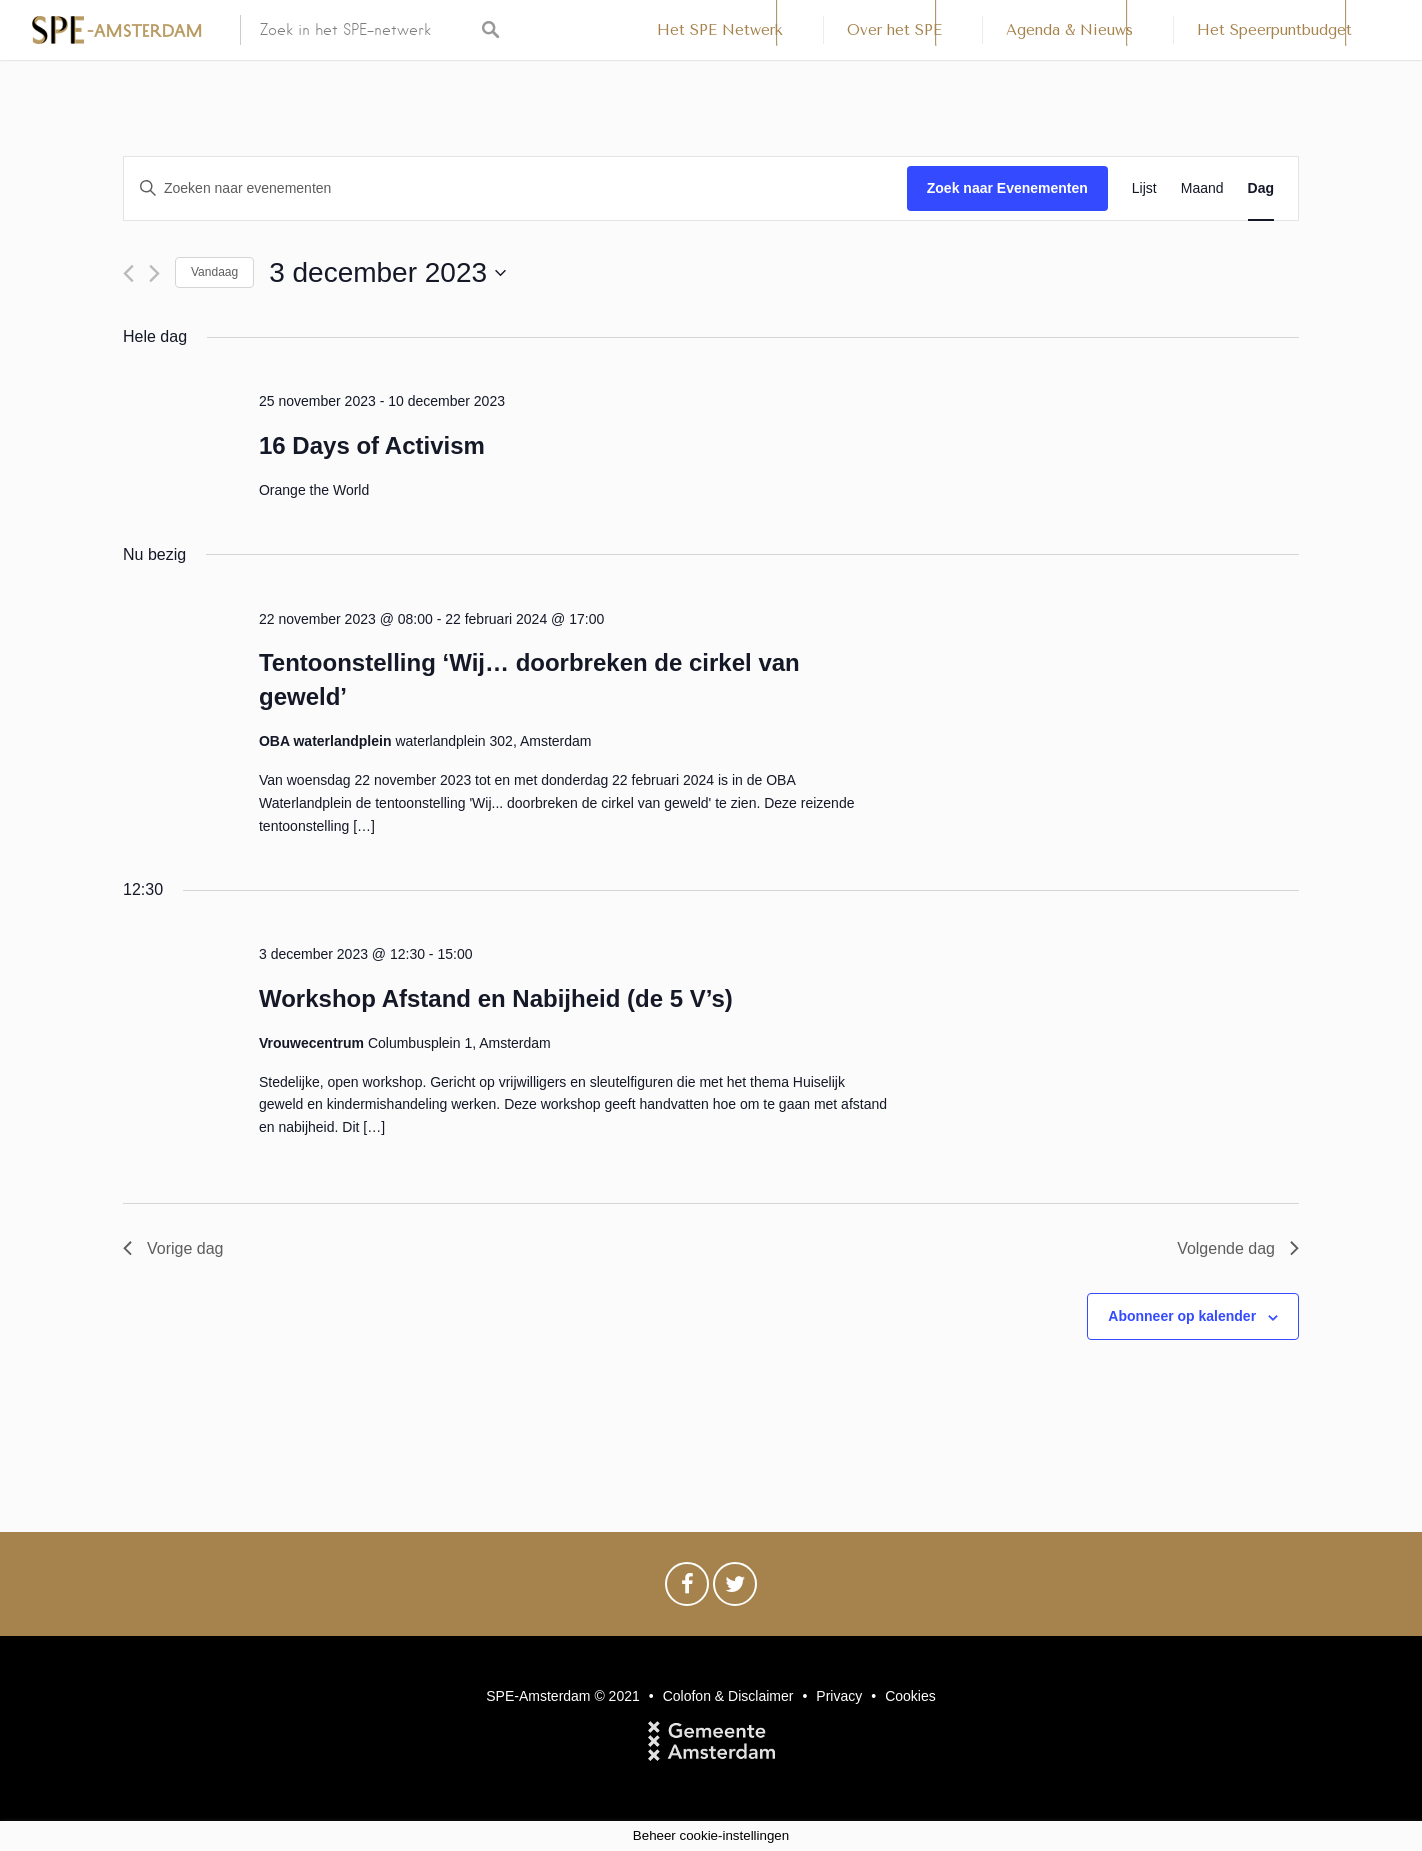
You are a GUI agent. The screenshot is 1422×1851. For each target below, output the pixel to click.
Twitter (735, 1589)
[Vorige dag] (128, 273)
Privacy (839, 1696)
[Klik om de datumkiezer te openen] (387, 273)
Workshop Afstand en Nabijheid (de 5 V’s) (496, 998)
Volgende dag (1238, 1248)
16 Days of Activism (372, 445)
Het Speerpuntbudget (1274, 30)
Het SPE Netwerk (720, 30)
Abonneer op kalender (1182, 1316)
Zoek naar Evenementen (1007, 188)
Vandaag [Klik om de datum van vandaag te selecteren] (214, 272)
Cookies (910, 1696)
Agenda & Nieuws (1069, 30)
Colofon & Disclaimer (728, 1696)
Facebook (687, 1589)
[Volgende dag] (154, 273)
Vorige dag (173, 1248)
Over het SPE (894, 30)
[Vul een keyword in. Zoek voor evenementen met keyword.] (515, 188)
